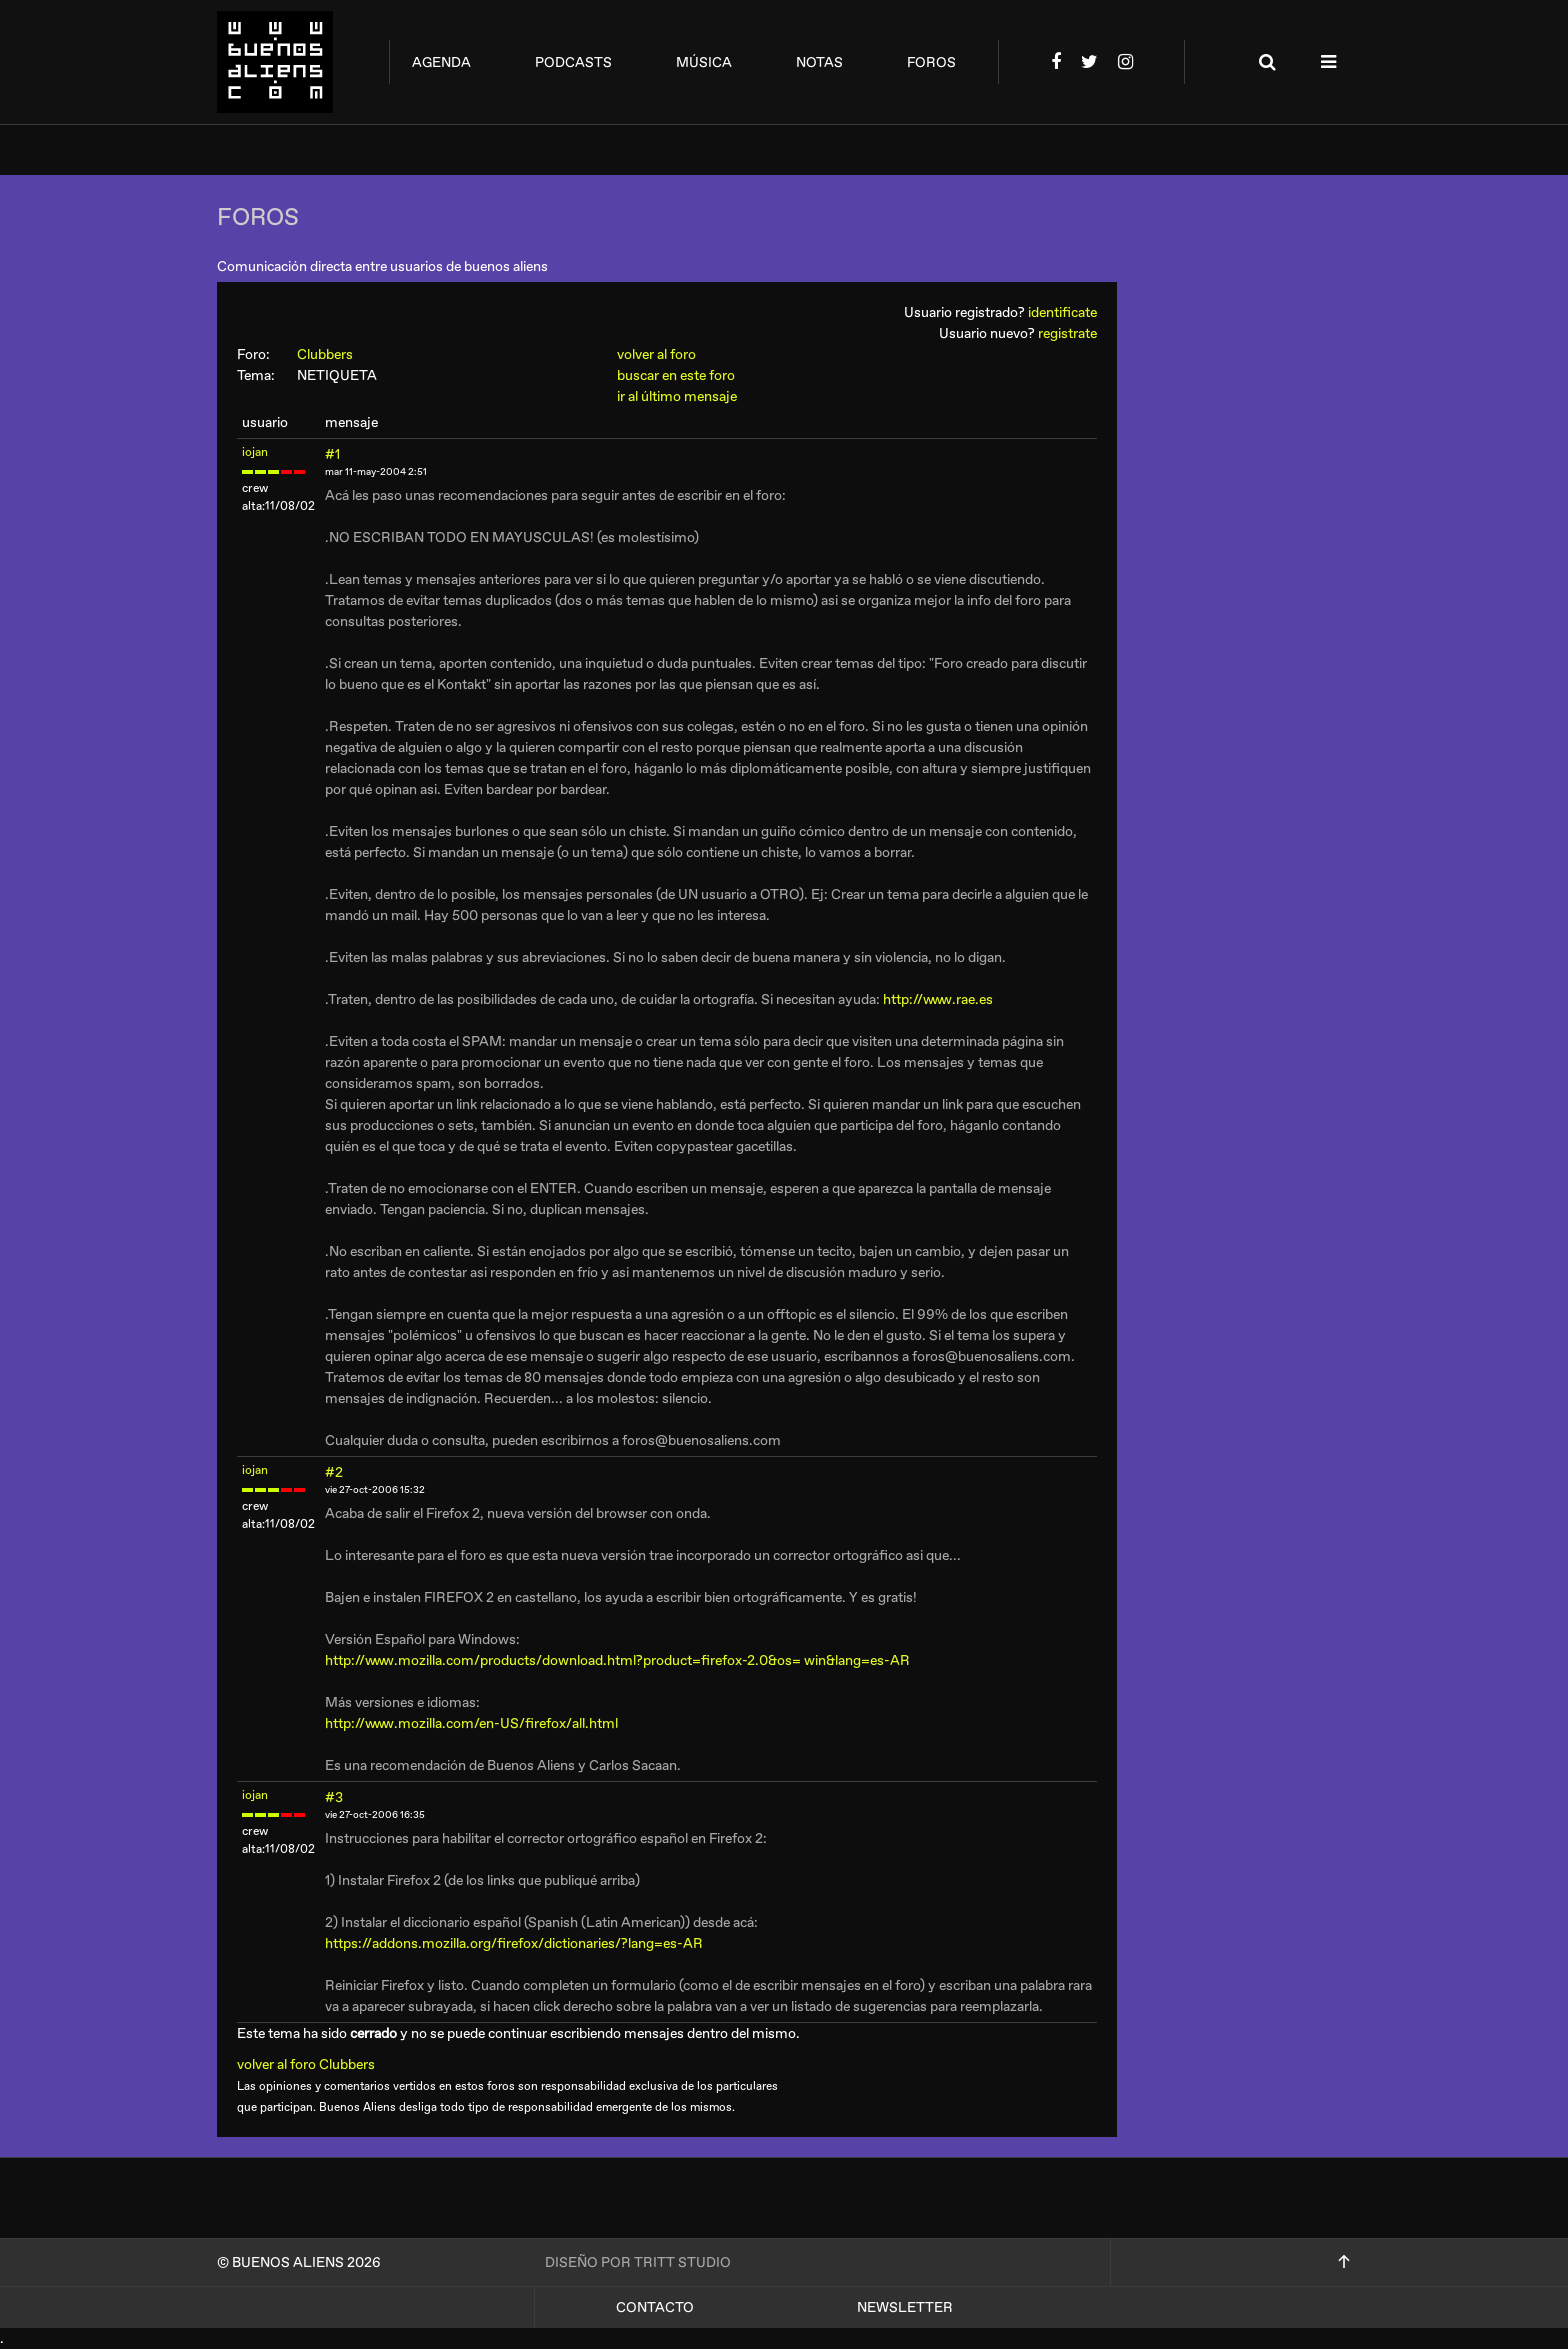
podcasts (573, 62)
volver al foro (656, 354)
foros (931, 62)
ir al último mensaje (677, 396)
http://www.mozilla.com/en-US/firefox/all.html (471, 1723)
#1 (332, 454)
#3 (334, 1797)
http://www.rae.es (938, 999)
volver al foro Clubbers (313, 2064)
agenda (441, 62)
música (704, 62)
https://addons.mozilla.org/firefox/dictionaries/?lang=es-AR (514, 1943)
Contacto (655, 2307)
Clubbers (334, 354)
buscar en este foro (676, 375)
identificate (1062, 312)
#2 (334, 1472)
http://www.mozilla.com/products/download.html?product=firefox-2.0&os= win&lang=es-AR (617, 1660)
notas (819, 62)
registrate (1067, 333)
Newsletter (905, 2307)
